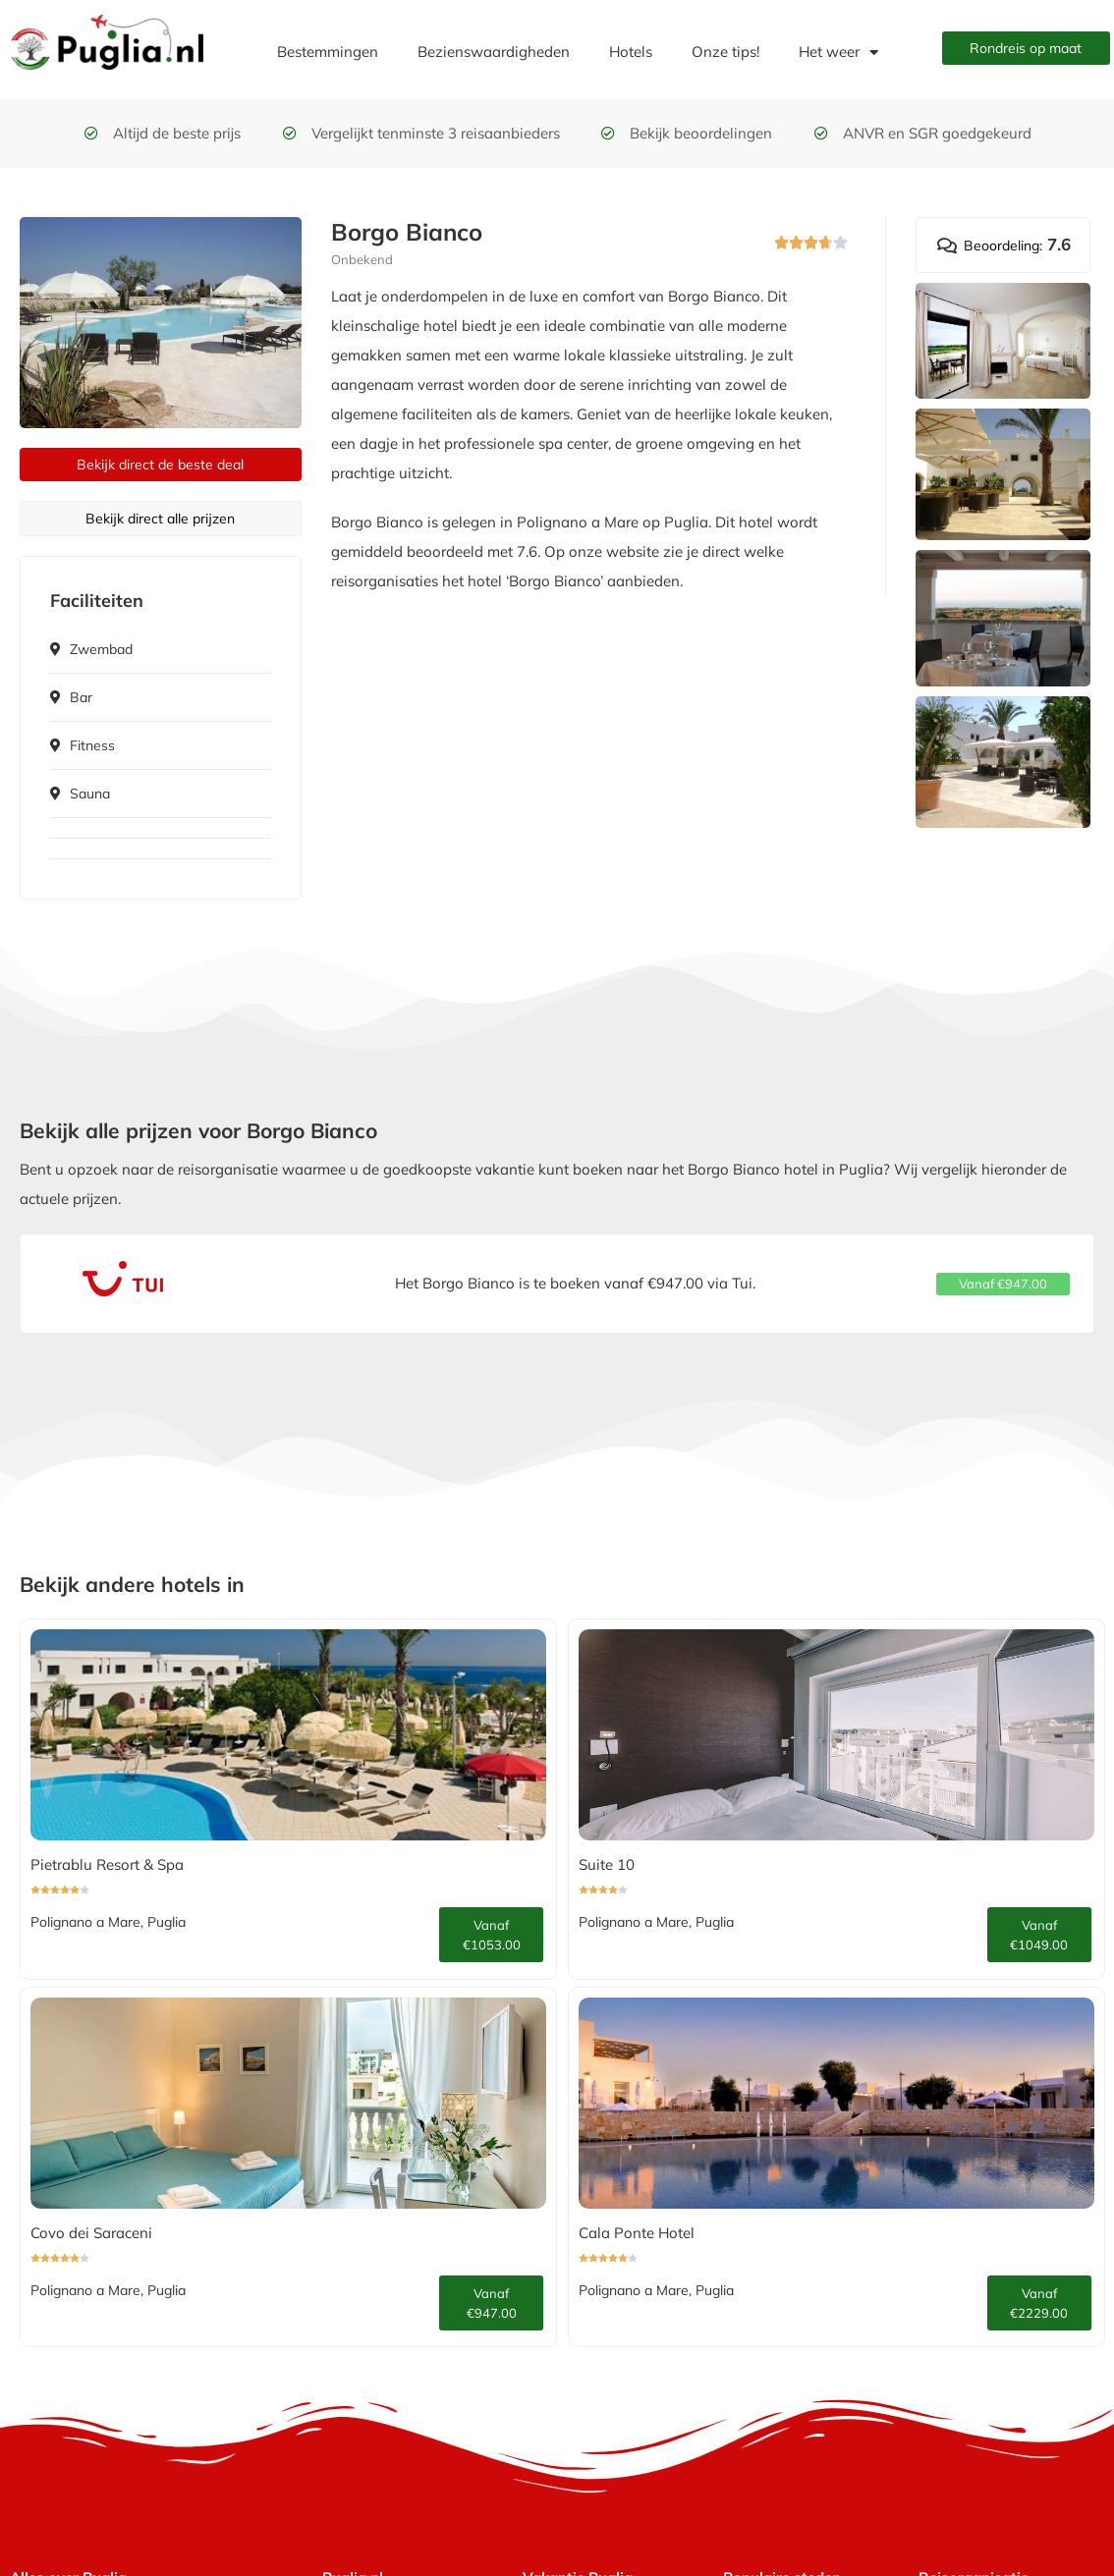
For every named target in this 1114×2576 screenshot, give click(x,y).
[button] (1003, 1284)
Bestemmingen (327, 51)
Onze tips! (725, 51)
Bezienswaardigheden (494, 51)
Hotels (630, 51)
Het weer (838, 52)
